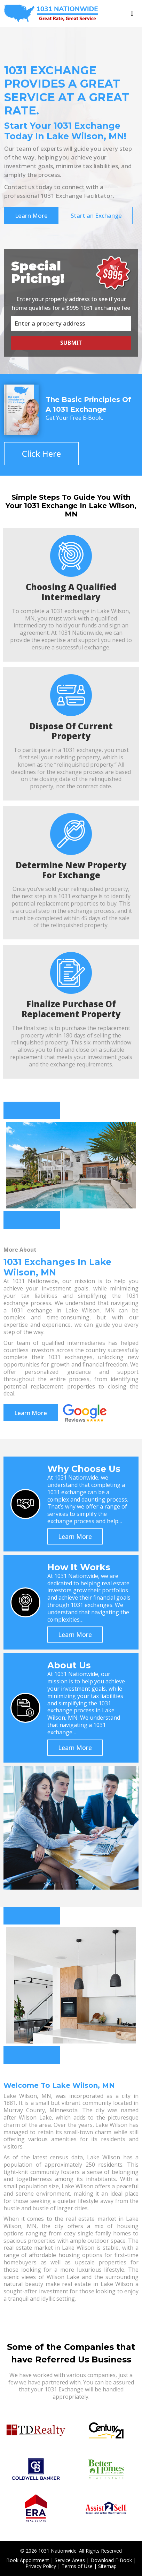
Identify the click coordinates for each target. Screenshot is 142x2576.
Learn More (31, 215)
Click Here (41, 453)
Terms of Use (77, 2566)
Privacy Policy (40, 2566)
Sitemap (107, 2566)
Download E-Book (111, 2560)
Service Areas (70, 2560)
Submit (71, 342)
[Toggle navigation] (132, 13)
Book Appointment (27, 2560)
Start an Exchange (96, 215)
